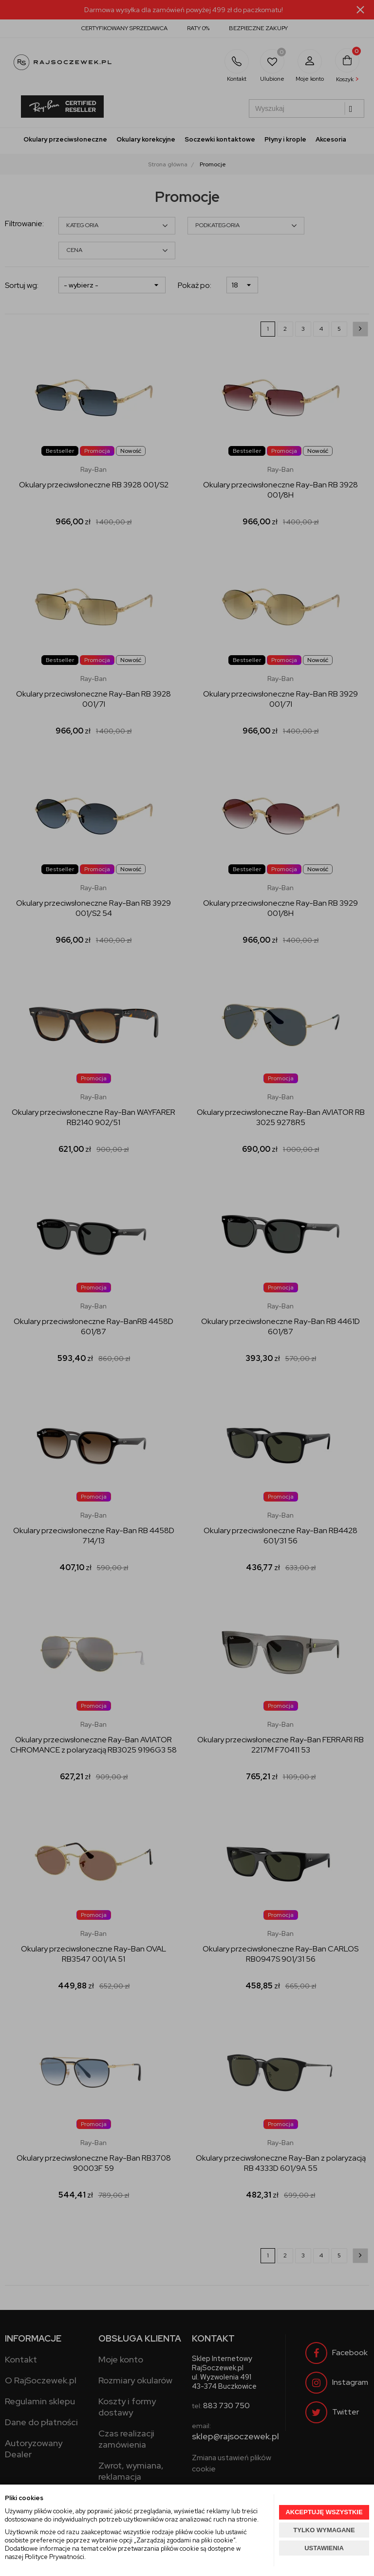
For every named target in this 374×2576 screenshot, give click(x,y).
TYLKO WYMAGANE (324, 2530)
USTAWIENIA (324, 2548)
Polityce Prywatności (54, 2557)
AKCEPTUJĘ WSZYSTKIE (323, 2512)
